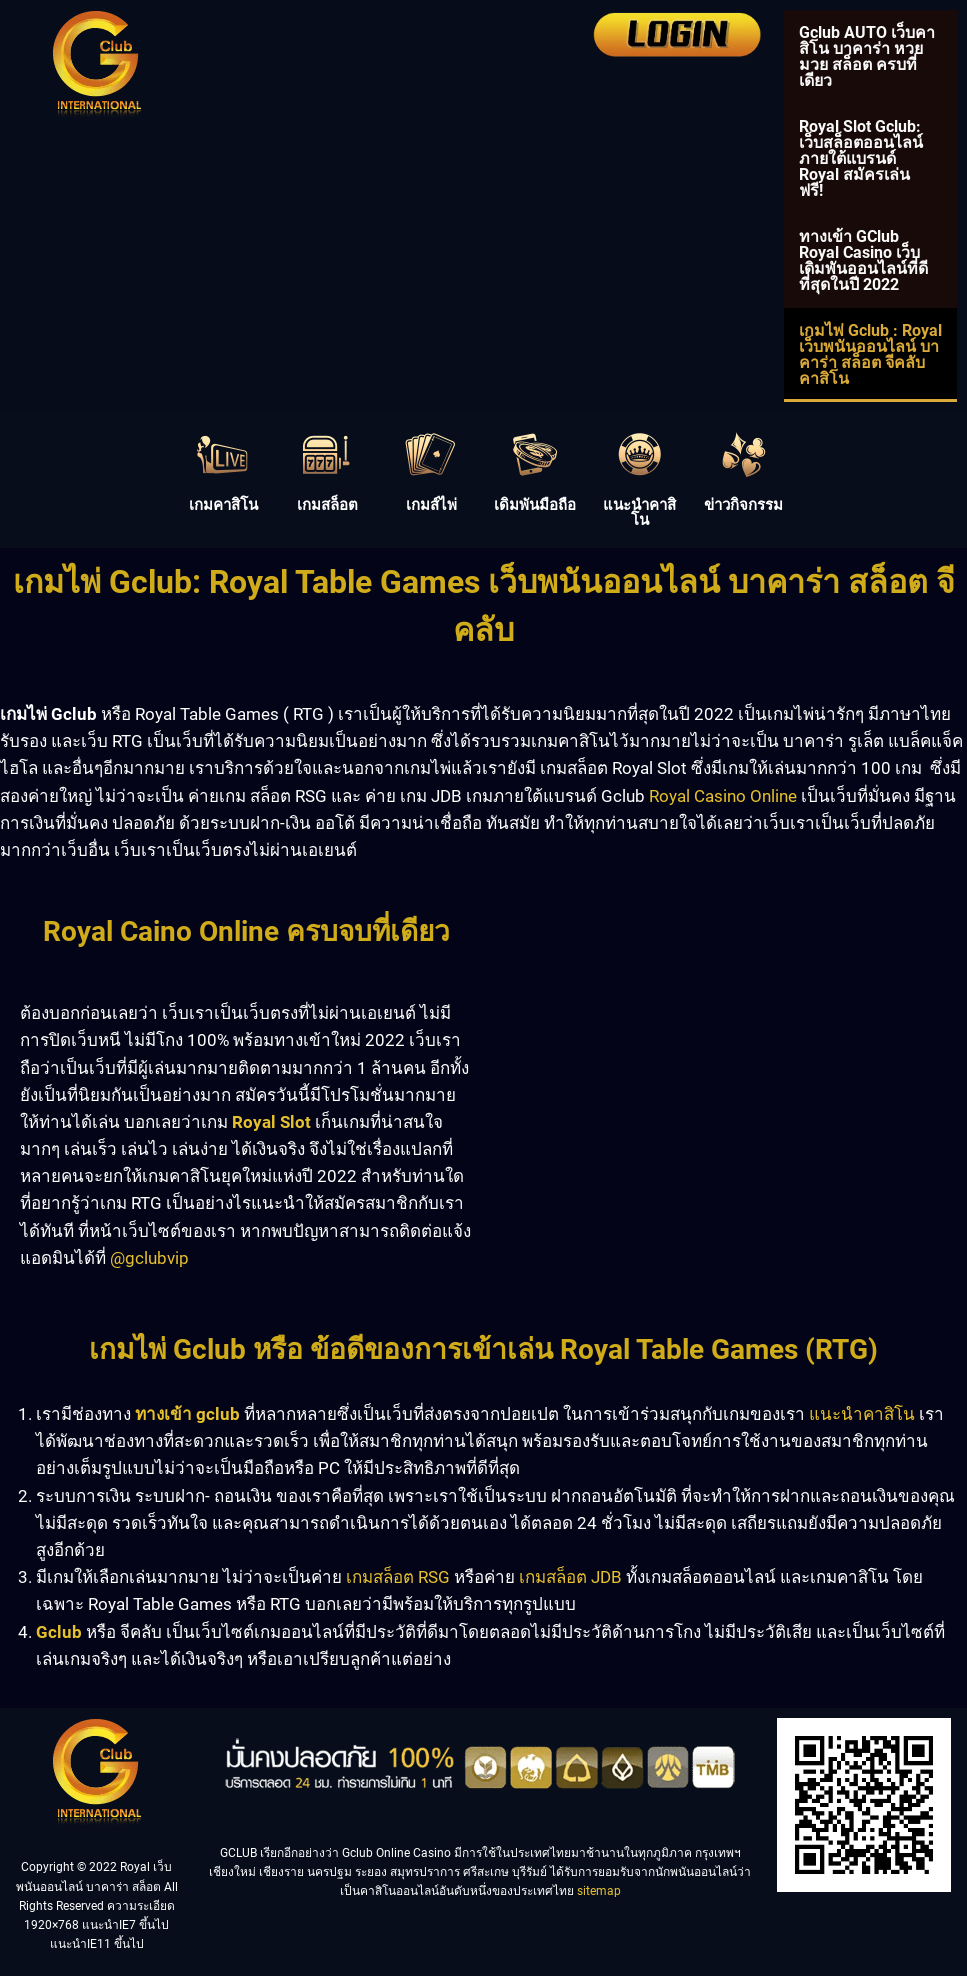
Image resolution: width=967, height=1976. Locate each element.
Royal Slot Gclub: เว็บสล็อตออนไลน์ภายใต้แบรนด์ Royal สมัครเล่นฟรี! (861, 158)
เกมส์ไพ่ (431, 505)
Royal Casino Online (723, 796)
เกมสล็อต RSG (398, 1577)
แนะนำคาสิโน (639, 512)
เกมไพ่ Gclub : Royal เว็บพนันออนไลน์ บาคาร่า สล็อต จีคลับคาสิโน (870, 354)
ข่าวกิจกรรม (743, 505)
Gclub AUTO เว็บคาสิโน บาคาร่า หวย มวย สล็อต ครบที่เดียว (867, 56)
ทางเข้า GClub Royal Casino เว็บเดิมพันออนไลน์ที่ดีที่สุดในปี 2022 (863, 260)
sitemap (599, 1891)
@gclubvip (149, 1258)
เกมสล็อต (327, 505)
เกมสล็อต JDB (570, 1577)
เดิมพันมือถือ (535, 505)
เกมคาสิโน (223, 505)
